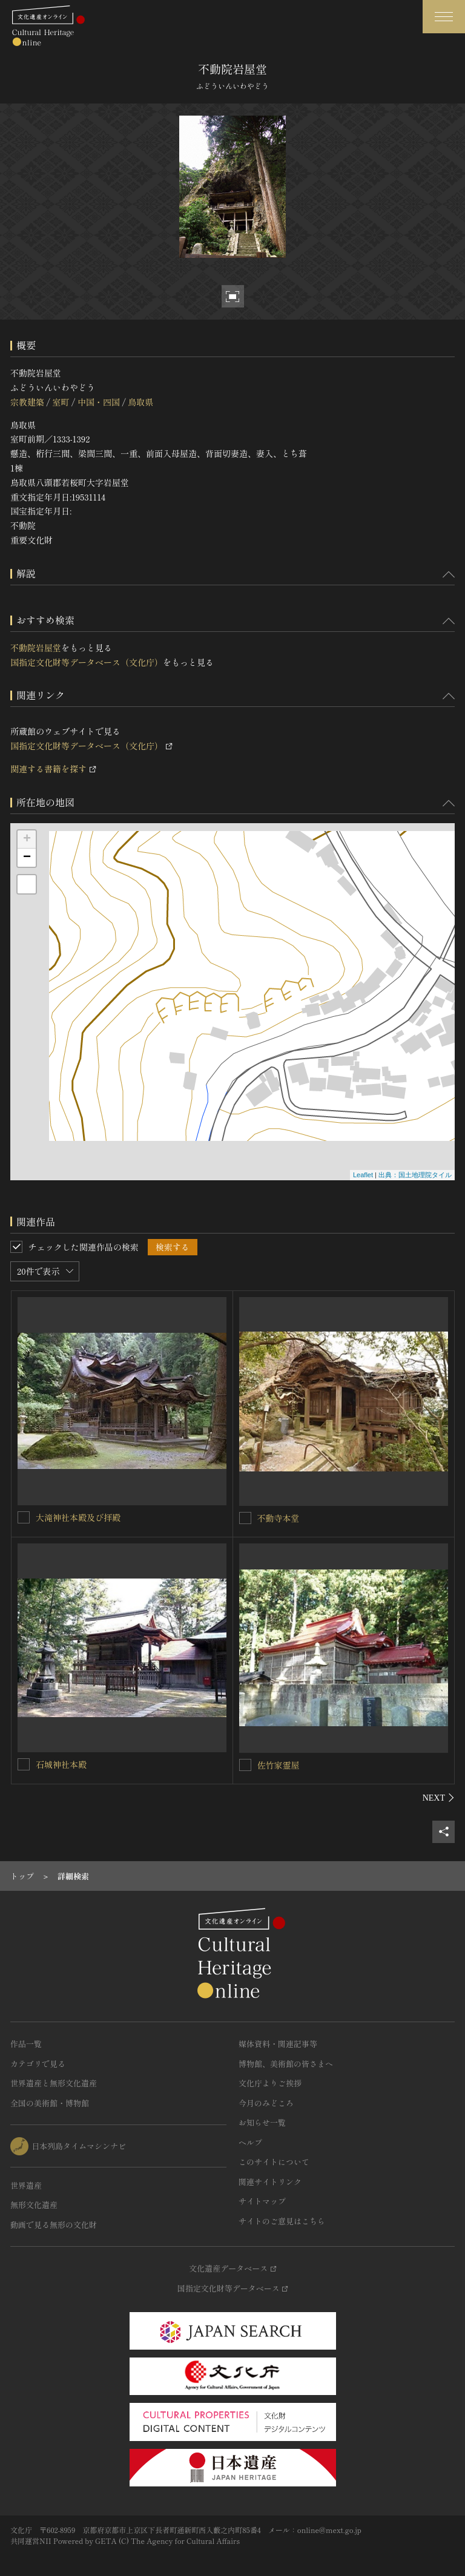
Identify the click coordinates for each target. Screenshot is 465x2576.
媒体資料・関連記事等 (278, 2043)
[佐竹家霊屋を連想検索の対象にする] (245, 1765)
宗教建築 (27, 402)
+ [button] (27, 839)
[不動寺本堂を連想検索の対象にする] (245, 1518)
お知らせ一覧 (262, 2122)
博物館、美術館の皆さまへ (286, 2063)
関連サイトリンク (270, 2181)
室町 (60, 402)
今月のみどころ (266, 2103)
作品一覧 (26, 2043)
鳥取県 (140, 402)
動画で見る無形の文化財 (53, 2224)
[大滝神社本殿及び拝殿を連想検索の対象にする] (24, 1517)
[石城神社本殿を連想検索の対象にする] (24, 1764)
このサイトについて (274, 2161)
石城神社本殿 (61, 1764)
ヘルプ (250, 2142)
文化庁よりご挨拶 (270, 2083)
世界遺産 (26, 2185)
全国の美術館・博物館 (49, 2103)
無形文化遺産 (34, 2204)
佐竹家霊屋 (278, 1765)
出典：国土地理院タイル (415, 1174)
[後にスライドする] (439, 1797)
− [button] (27, 858)
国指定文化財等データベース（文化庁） (86, 662)
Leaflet (363, 1174)
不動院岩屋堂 (35, 648)
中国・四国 (99, 402)
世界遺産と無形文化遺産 (53, 2083)
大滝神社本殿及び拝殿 (78, 1517)
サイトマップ (262, 2201)
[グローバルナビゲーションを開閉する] (444, 16)
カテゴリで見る (37, 2063)
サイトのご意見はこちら (282, 2221)
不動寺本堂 (278, 1518)
